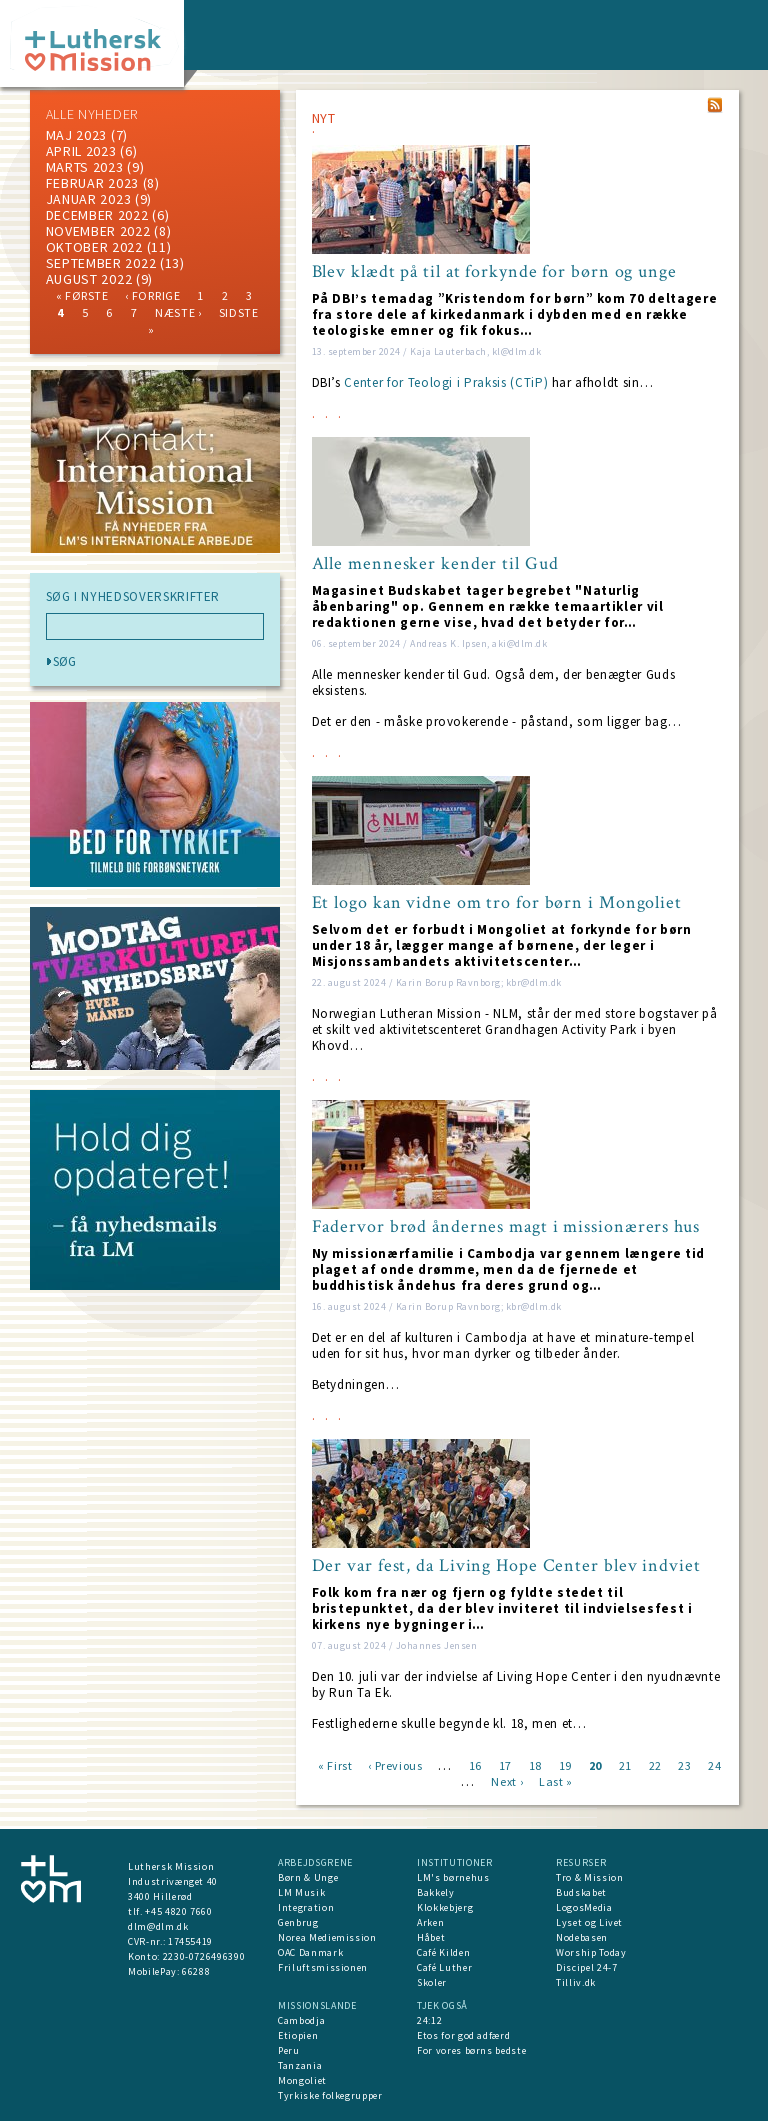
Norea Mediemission (327, 1937)
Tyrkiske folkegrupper (330, 2095)
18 (535, 1764)
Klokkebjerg (445, 1907)
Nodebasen (582, 1937)
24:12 (429, 2020)
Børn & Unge (308, 1877)
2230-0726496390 (204, 1956)
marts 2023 (85, 167)
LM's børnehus (453, 1877)
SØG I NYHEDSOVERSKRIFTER (133, 597)
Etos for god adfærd (463, 2035)
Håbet (431, 1937)
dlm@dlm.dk (158, 1926)
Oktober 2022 (94, 247)
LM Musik (301, 1892)
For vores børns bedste (471, 2050)
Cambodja (301, 2020)
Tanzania (300, 2065)
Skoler (432, 1982)
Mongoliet (302, 2080)
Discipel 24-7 (586, 1967)
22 (655, 1764)
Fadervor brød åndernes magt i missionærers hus (506, 1227)
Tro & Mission (589, 1877)
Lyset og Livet (589, 1922)
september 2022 (101, 263)
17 (505, 1764)
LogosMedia (584, 1907)
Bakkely (436, 1892)
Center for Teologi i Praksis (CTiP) (446, 382)
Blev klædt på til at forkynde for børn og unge (494, 272)
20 (595, 1764)
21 (625, 1764)
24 (714, 1764)
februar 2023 (92, 183)
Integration (306, 1907)
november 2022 (98, 231)
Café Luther (444, 1967)
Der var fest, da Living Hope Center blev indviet (506, 1566)
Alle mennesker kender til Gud (435, 564)
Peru (289, 2050)
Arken (430, 1922)
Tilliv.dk (576, 1982)
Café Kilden (443, 1952)
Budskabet (581, 1892)
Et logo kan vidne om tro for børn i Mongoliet (497, 903)
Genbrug (298, 1922)
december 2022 (97, 215)
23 (684, 1764)
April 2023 (81, 151)
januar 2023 (89, 199)
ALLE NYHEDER (92, 114)
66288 (196, 1971)
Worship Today (591, 1952)
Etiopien (298, 2035)
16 (475, 1764)
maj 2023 (77, 135)
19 (565, 1764)
